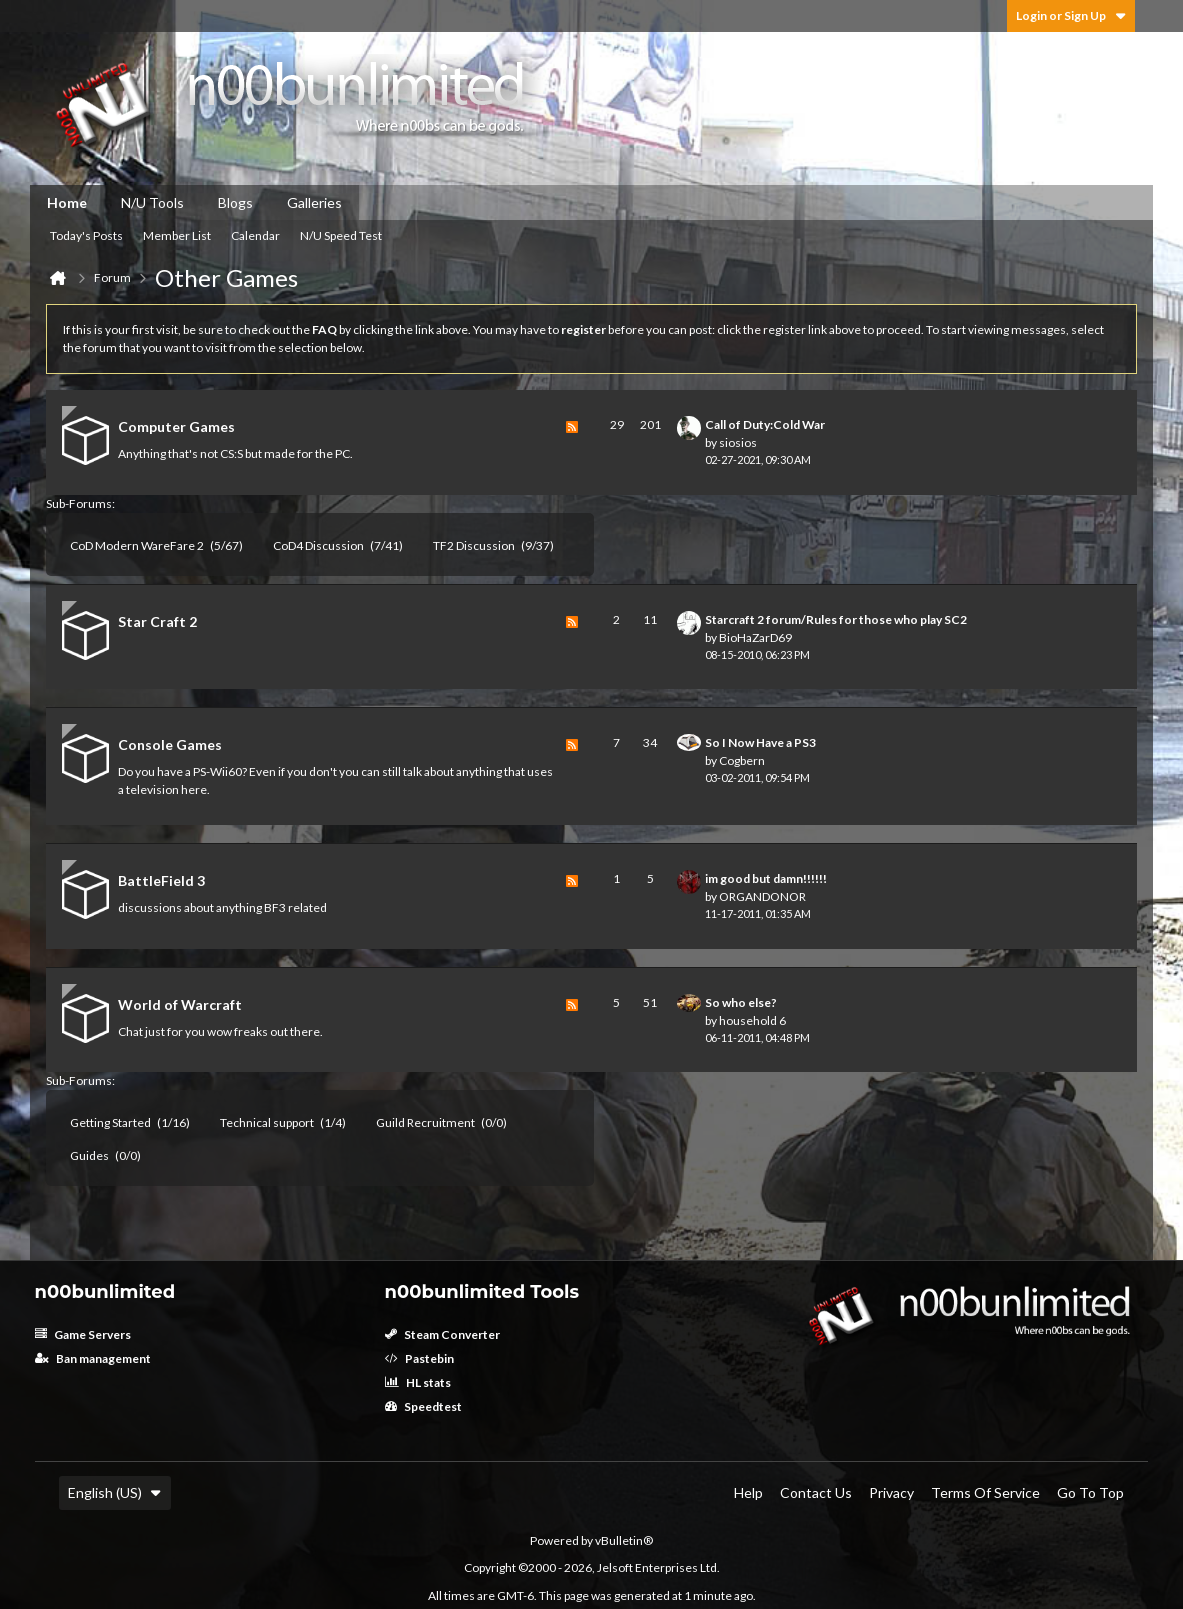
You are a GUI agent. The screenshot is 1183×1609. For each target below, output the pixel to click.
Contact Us (816, 1492)
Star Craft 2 (157, 621)
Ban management (93, 1358)
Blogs (235, 202)
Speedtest (423, 1406)
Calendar (255, 235)
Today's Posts (86, 235)
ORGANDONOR (762, 896)
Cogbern (742, 760)
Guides (89, 1155)
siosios (738, 442)
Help (748, 1492)
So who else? (741, 1002)
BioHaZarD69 (755, 637)
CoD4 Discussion (318, 545)
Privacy (891, 1492)
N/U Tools (152, 202)
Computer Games (176, 426)
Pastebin (419, 1358)
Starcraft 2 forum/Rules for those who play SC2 (836, 619)
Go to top (1090, 1492)
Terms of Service (985, 1492)
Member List (177, 235)
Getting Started (110, 1122)
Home (67, 202)
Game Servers (83, 1334)
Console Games (170, 744)
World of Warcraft (180, 1004)
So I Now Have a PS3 (760, 742)
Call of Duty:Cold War (765, 424)
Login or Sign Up (1071, 15)
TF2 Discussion (474, 545)
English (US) (115, 1492)
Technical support (267, 1122)
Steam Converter (442, 1334)
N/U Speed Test (341, 235)
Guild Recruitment (425, 1122)
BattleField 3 (161, 880)
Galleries (314, 202)
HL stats (418, 1382)
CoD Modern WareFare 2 (137, 545)
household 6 (752, 1020)
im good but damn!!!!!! (766, 878)
